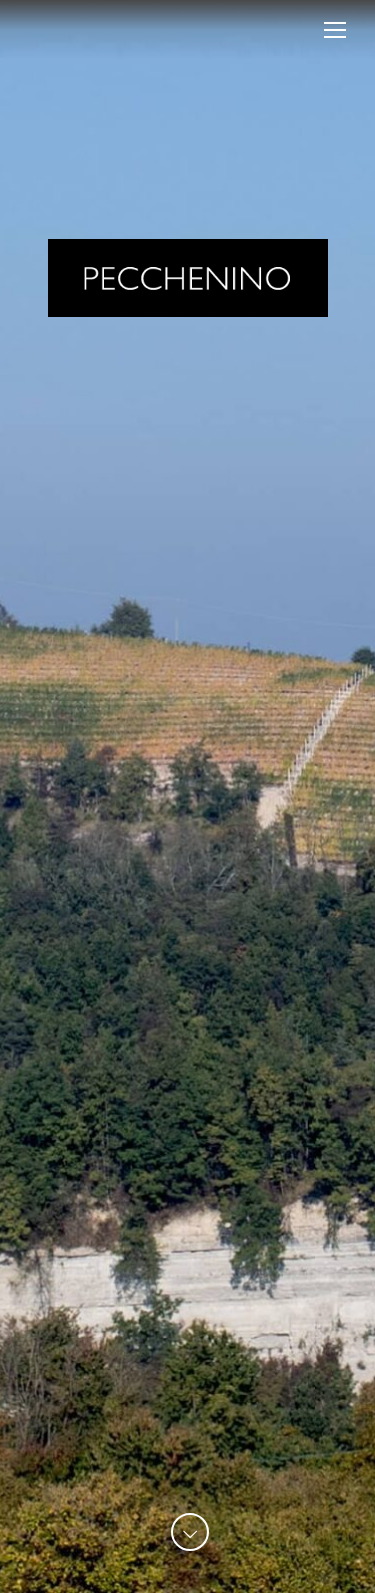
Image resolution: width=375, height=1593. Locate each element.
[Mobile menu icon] (335, 30)
